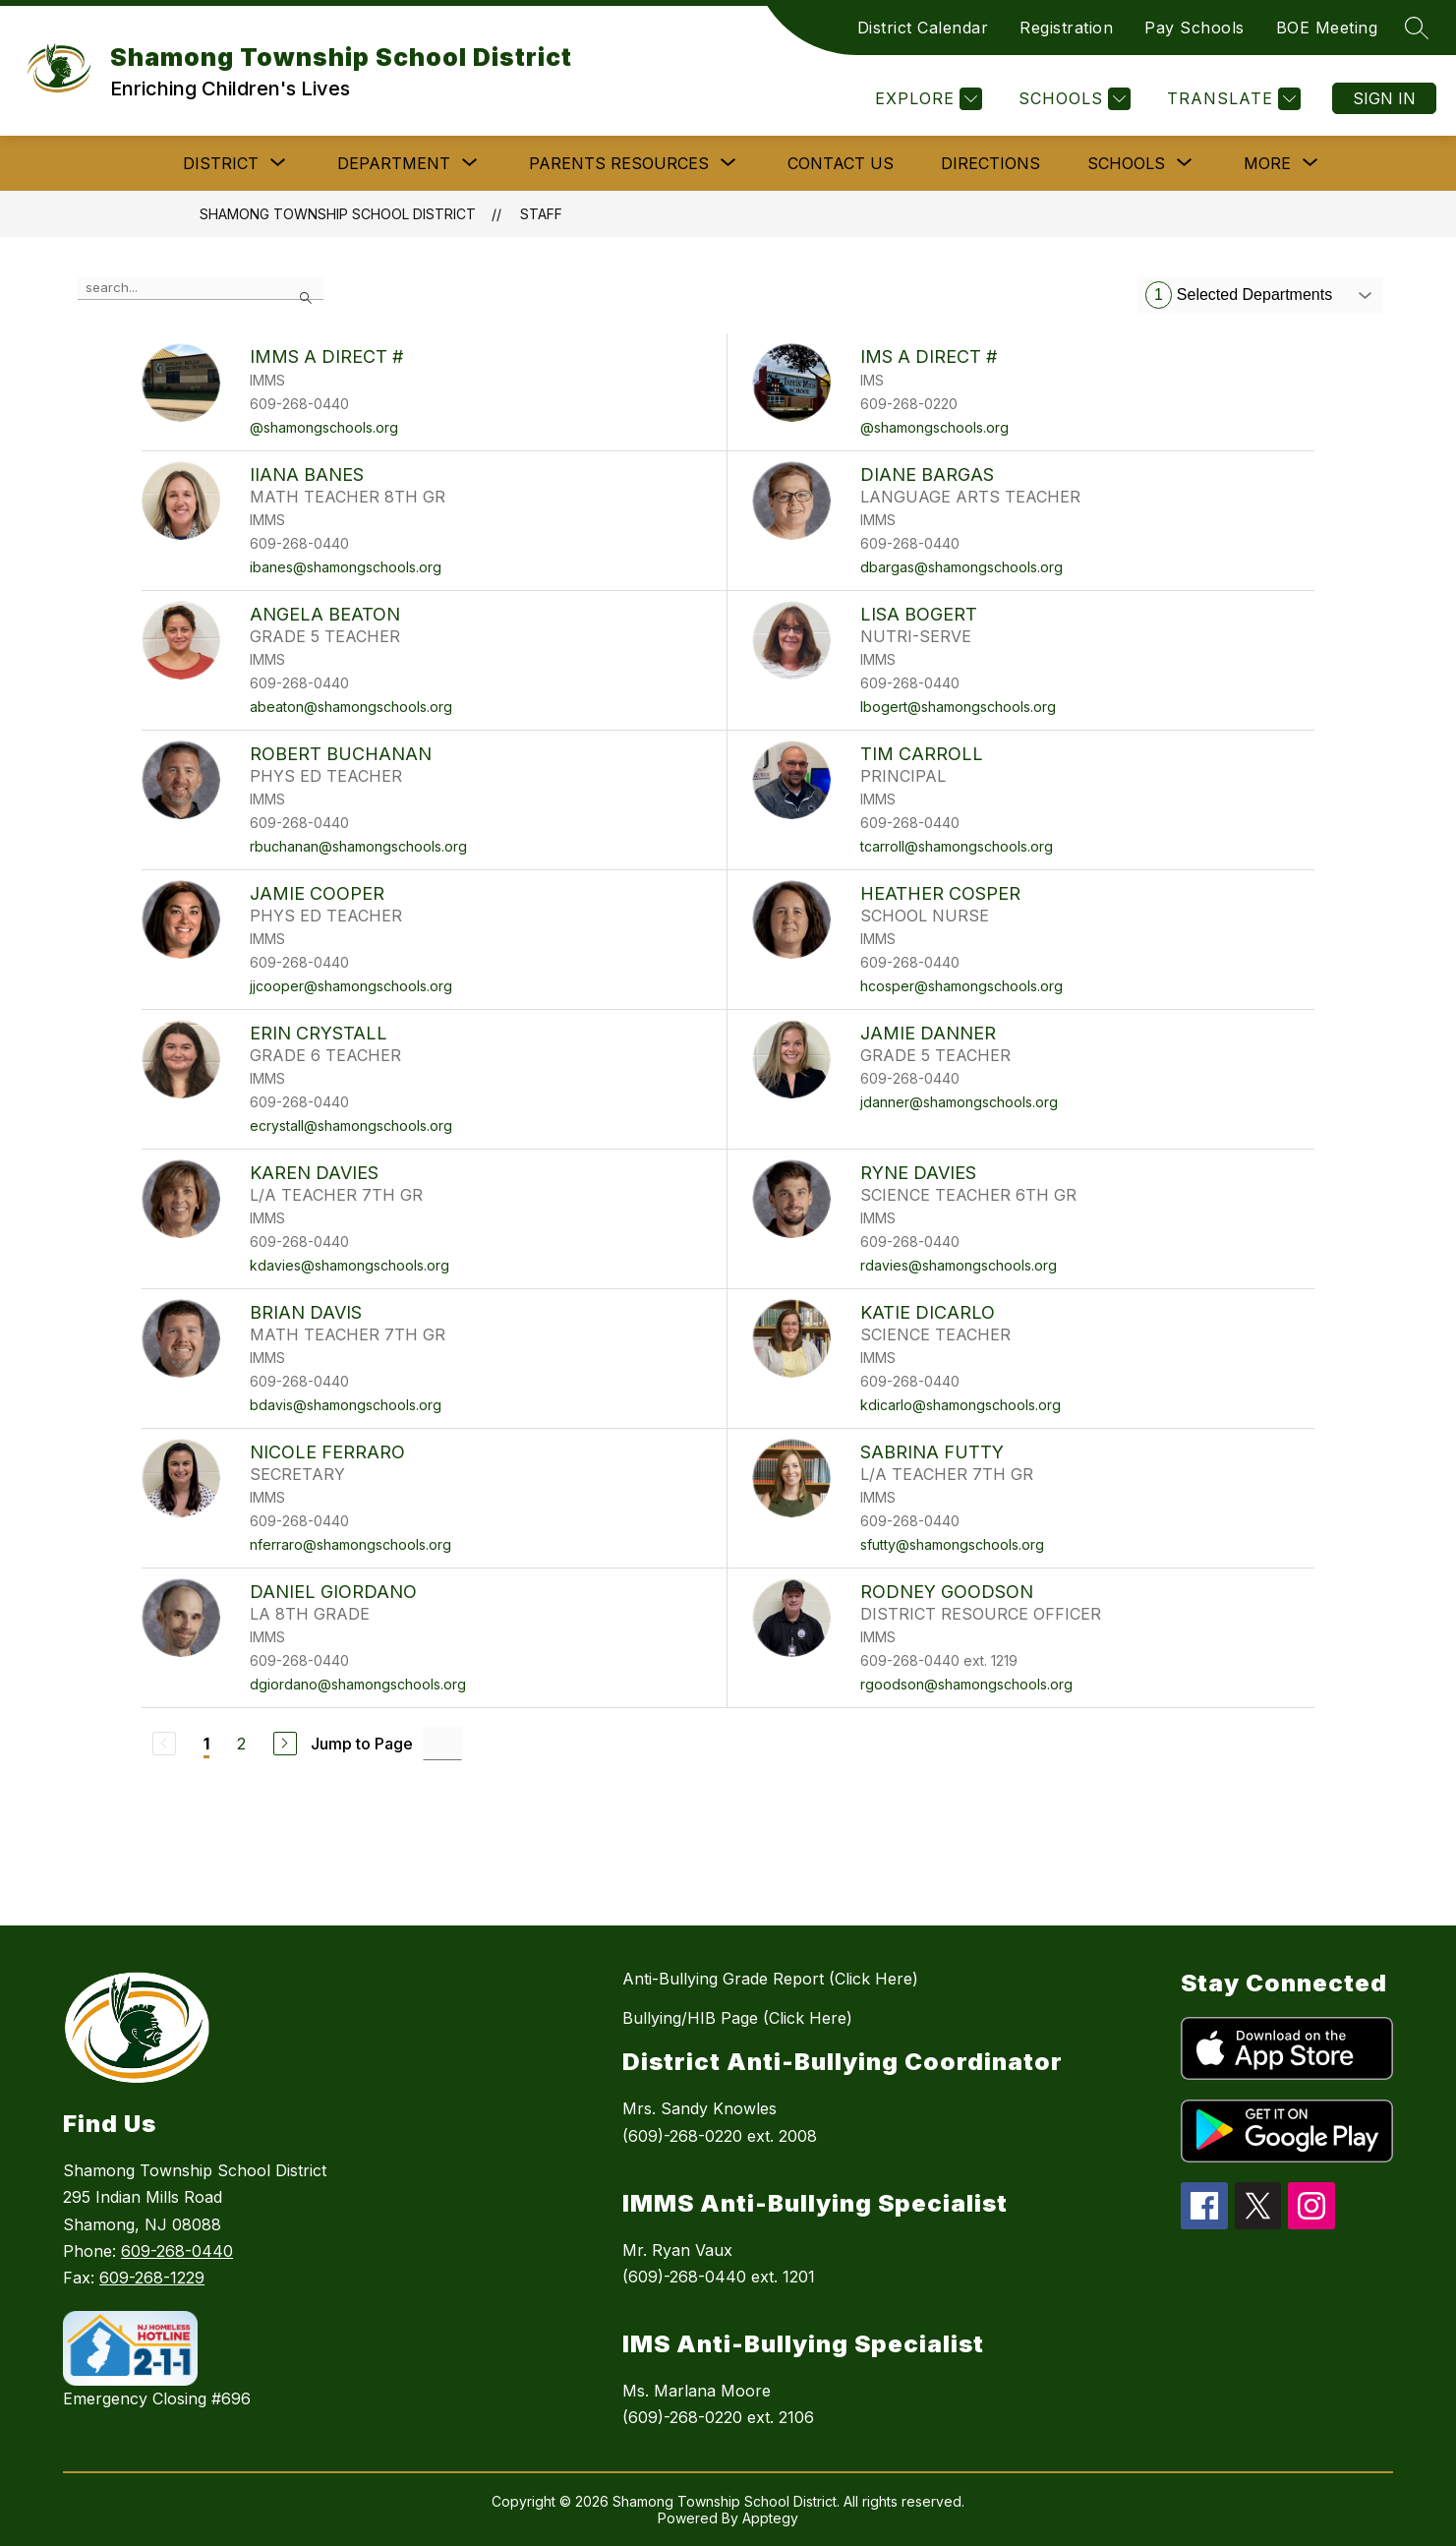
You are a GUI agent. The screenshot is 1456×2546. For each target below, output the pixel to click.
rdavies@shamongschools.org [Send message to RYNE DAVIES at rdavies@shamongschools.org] (958, 1265)
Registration (1066, 27)
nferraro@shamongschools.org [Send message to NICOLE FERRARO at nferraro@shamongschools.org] (350, 1544)
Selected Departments (1238, 295)
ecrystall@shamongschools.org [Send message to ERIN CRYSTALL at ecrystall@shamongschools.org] (351, 1125)
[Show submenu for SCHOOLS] (1126, 163)
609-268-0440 (177, 2251)
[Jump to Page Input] (442, 1743)
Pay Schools (1194, 27)
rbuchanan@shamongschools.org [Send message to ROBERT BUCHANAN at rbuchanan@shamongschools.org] (358, 846)
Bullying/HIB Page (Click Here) (737, 2018)
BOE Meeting (1327, 27)
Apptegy (770, 2518)
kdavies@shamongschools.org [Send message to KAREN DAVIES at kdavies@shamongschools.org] (349, 1265)
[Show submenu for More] (1267, 163)
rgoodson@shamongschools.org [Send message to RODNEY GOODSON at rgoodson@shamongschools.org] (966, 1684)
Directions (990, 163)
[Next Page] (285, 1743)
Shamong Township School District (338, 214)
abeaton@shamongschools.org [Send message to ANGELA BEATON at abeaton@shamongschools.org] (351, 706)
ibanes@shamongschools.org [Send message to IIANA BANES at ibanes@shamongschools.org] (345, 567)
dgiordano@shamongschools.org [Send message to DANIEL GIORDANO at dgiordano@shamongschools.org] (358, 1684)
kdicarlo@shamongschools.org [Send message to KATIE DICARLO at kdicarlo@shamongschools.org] (960, 1404)
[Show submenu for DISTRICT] (221, 163)
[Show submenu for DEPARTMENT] (393, 163)
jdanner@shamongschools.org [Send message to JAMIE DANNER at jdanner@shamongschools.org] (959, 1102)
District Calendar (923, 27)
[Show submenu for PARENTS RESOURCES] (619, 163)
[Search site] (1416, 27)
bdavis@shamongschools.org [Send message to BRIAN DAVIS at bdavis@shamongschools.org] (345, 1404)
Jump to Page (362, 1743)
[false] (200, 288)
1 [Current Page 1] (206, 1743)
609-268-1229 (151, 2277)
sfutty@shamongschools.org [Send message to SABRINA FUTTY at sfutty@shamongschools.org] (952, 1544)
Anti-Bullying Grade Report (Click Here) (770, 1978)
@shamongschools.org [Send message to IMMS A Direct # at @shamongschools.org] (324, 427)
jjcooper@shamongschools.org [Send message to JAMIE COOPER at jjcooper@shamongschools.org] (351, 985)
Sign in (1384, 98)
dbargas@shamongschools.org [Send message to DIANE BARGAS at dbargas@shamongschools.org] (961, 567)
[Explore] (926, 99)
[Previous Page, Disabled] (164, 1743)
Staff (541, 214)
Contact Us (840, 163)
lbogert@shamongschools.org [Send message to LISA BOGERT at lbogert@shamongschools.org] (958, 706)
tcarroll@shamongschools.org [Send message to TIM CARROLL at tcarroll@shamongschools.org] (956, 846)
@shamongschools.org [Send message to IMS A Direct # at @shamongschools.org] (934, 427)
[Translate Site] (1231, 99)
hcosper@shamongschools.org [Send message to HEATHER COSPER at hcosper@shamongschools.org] (961, 985)
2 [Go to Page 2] (241, 1743)
